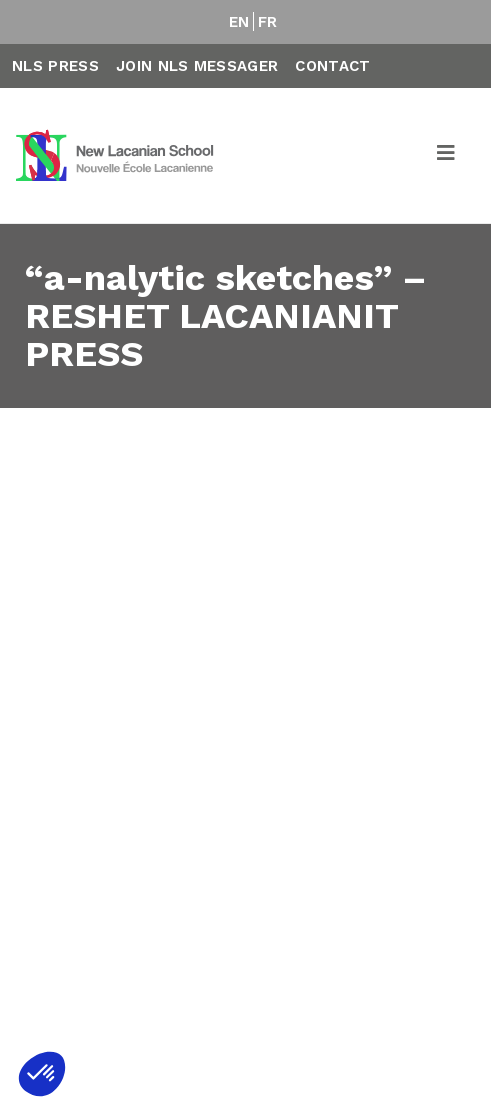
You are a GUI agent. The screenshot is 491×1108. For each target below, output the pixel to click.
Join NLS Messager (197, 66)
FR (268, 22)
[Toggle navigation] (447, 156)
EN (239, 22)
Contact (332, 66)
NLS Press (55, 66)
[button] (42, 1074)
